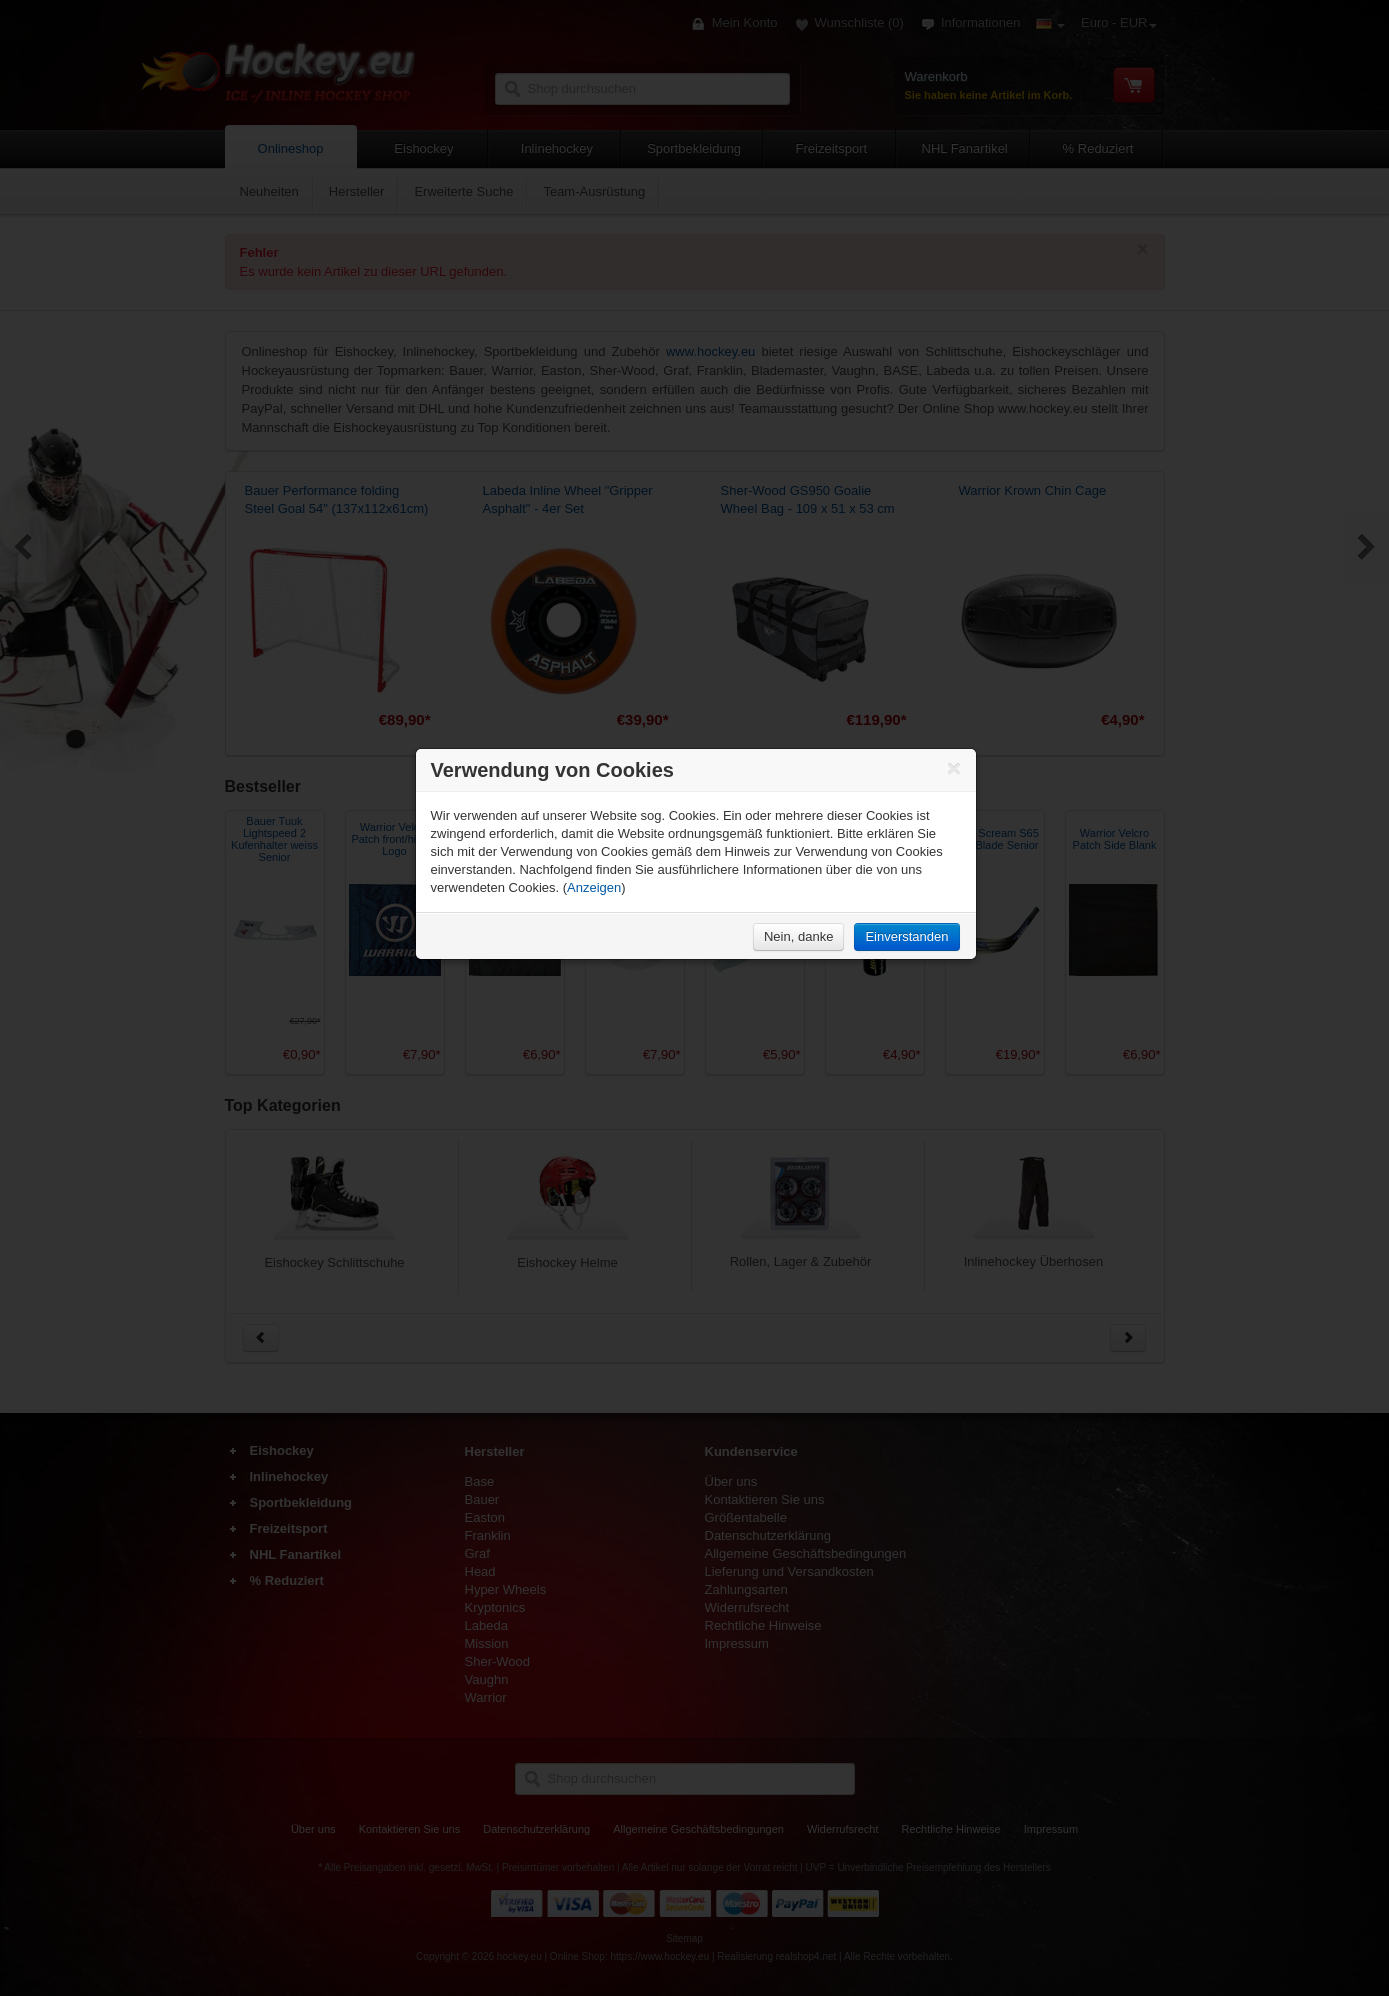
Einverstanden (906, 936)
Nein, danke (798, 936)
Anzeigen (594, 887)
